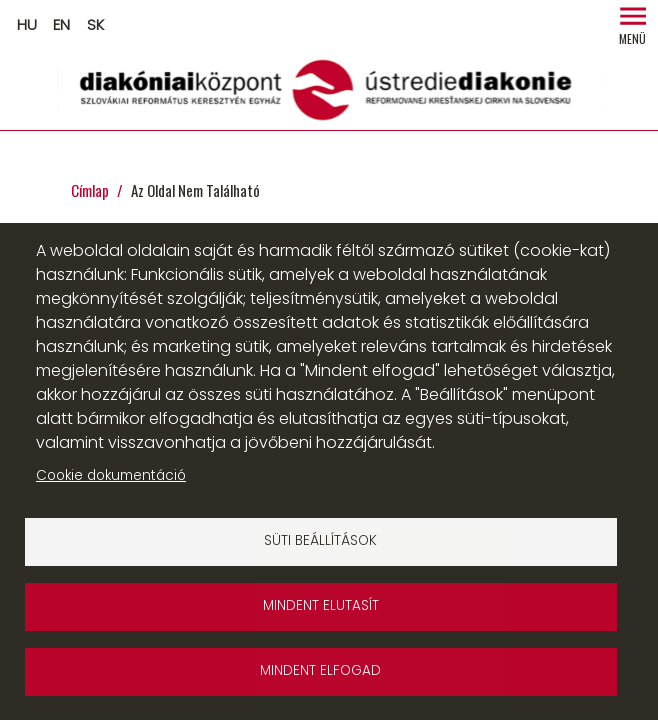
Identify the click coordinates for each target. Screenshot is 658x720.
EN (61, 24)
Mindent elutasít (321, 605)
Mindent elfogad (320, 670)
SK (95, 24)
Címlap (90, 190)
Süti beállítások (320, 540)
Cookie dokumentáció (111, 475)
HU (27, 24)
